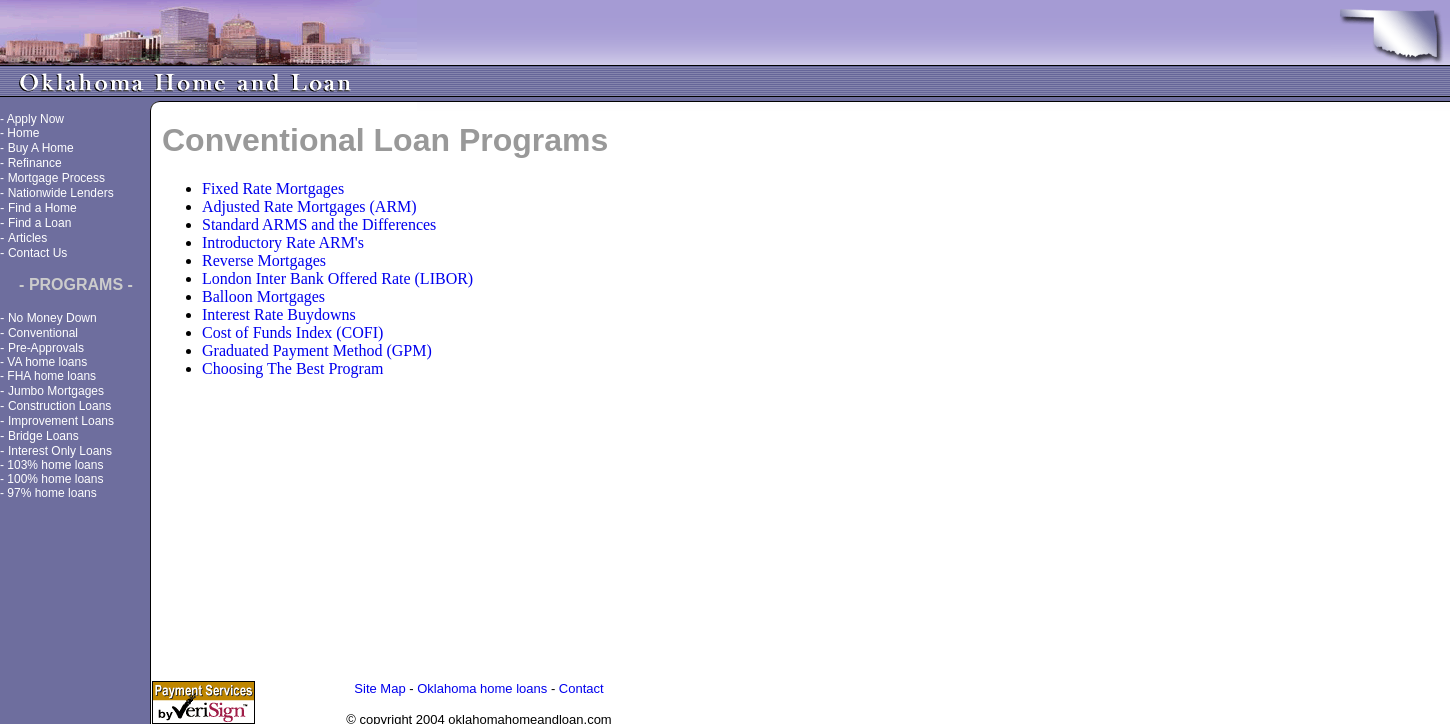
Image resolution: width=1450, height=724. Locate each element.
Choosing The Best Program (292, 368)
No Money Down (52, 318)
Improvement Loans (61, 421)
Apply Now (35, 119)
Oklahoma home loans (482, 685)
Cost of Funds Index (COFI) (292, 332)
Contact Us (37, 253)
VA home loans (47, 362)
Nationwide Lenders (61, 193)
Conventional (43, 333)
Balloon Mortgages (263, 296)
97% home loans (51, 493)
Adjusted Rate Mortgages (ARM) (309, 206)
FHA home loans (51, 376)
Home (23, 133)
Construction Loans (59, 406)
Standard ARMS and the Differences (319, 224)
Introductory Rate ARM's (283, 242)
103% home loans (55, 465)
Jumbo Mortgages (56, 391)
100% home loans (55, 479)
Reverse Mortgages (264, 260)
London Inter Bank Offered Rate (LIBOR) (337, 278)
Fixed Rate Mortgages (273, 188)
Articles (27, 238)
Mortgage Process (56, 178)
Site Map (379, 685)
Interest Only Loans (60, 451)
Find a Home (42, 208)
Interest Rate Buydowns (279, 314)
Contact (581, 685)
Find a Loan (39, 223)
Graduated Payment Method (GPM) (317, 350)
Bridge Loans (43, 436)
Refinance (35, 163)
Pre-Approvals (46, 348)
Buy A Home (41, 148)
